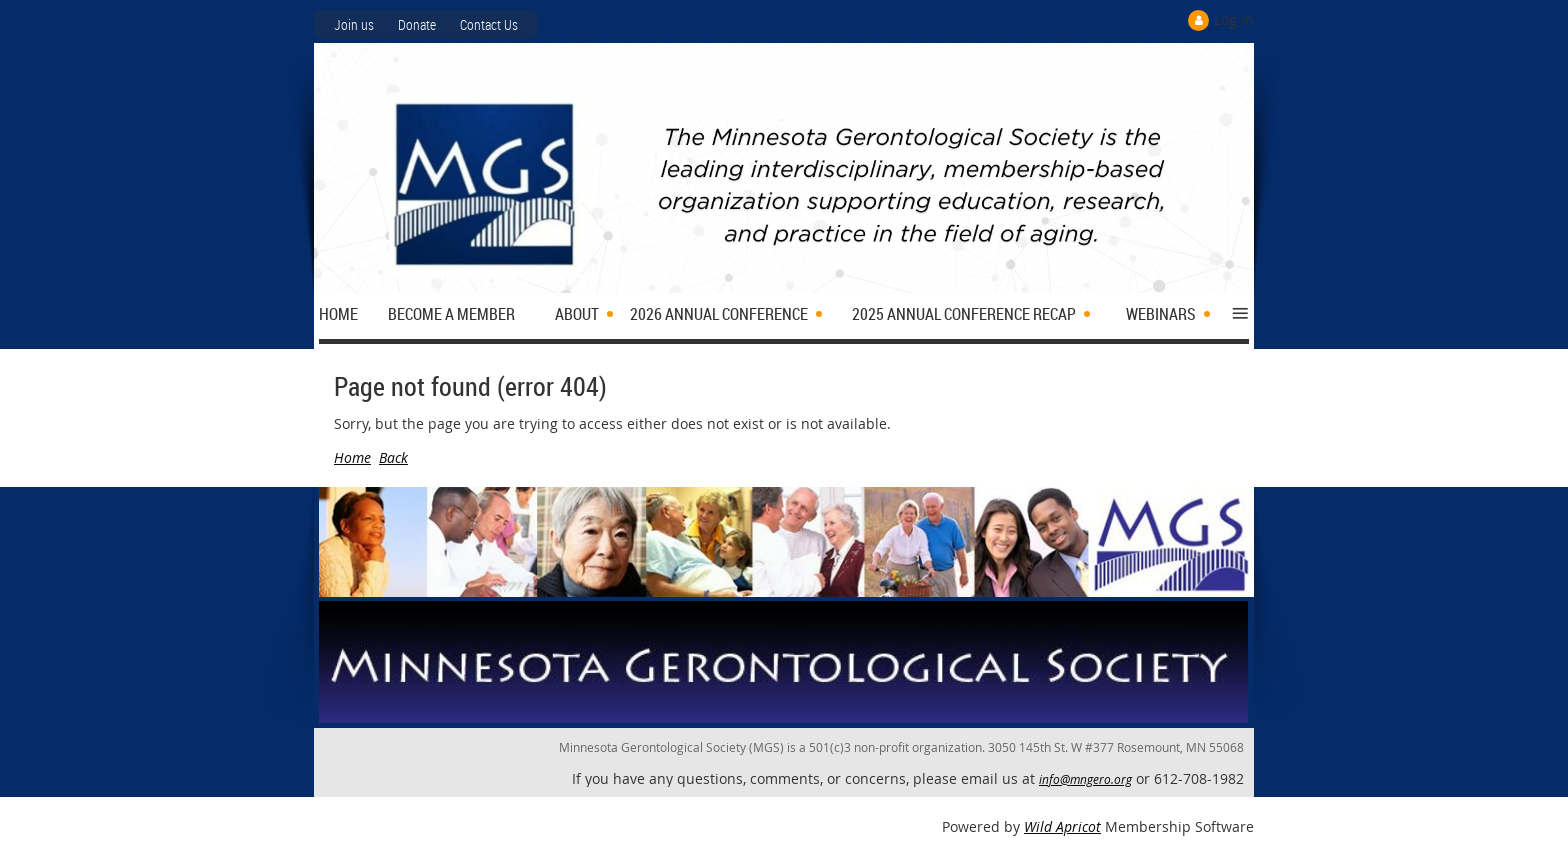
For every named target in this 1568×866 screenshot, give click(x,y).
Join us (354, 24)
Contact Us (489, 24)
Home (352, 457)
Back (393, 457)
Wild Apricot (1062, 826)
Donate (417, 24)
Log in (1234, 19)
